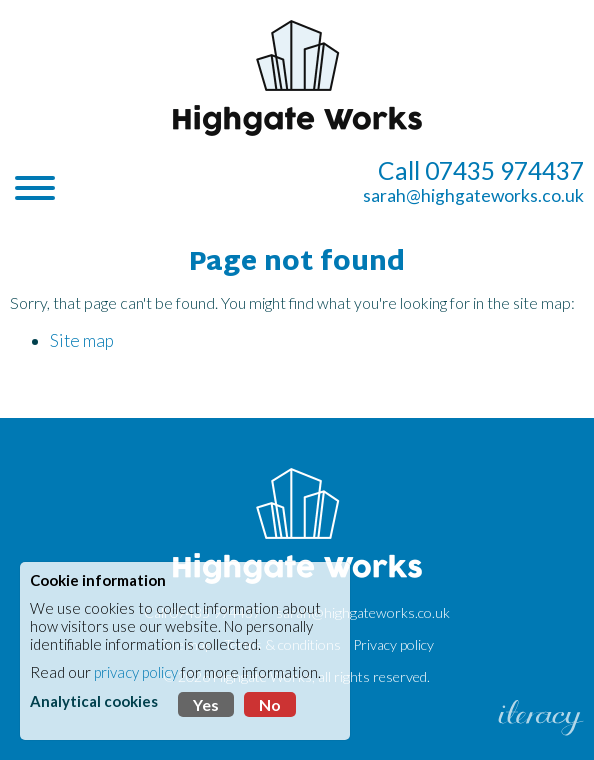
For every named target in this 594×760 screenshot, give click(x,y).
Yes (206, 704)
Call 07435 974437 (481, 170)
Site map (82, 340)
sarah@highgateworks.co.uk (473, 195)
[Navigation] (35, 190)
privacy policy (136, 672)
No (270, 704)
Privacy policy (393, 644)
